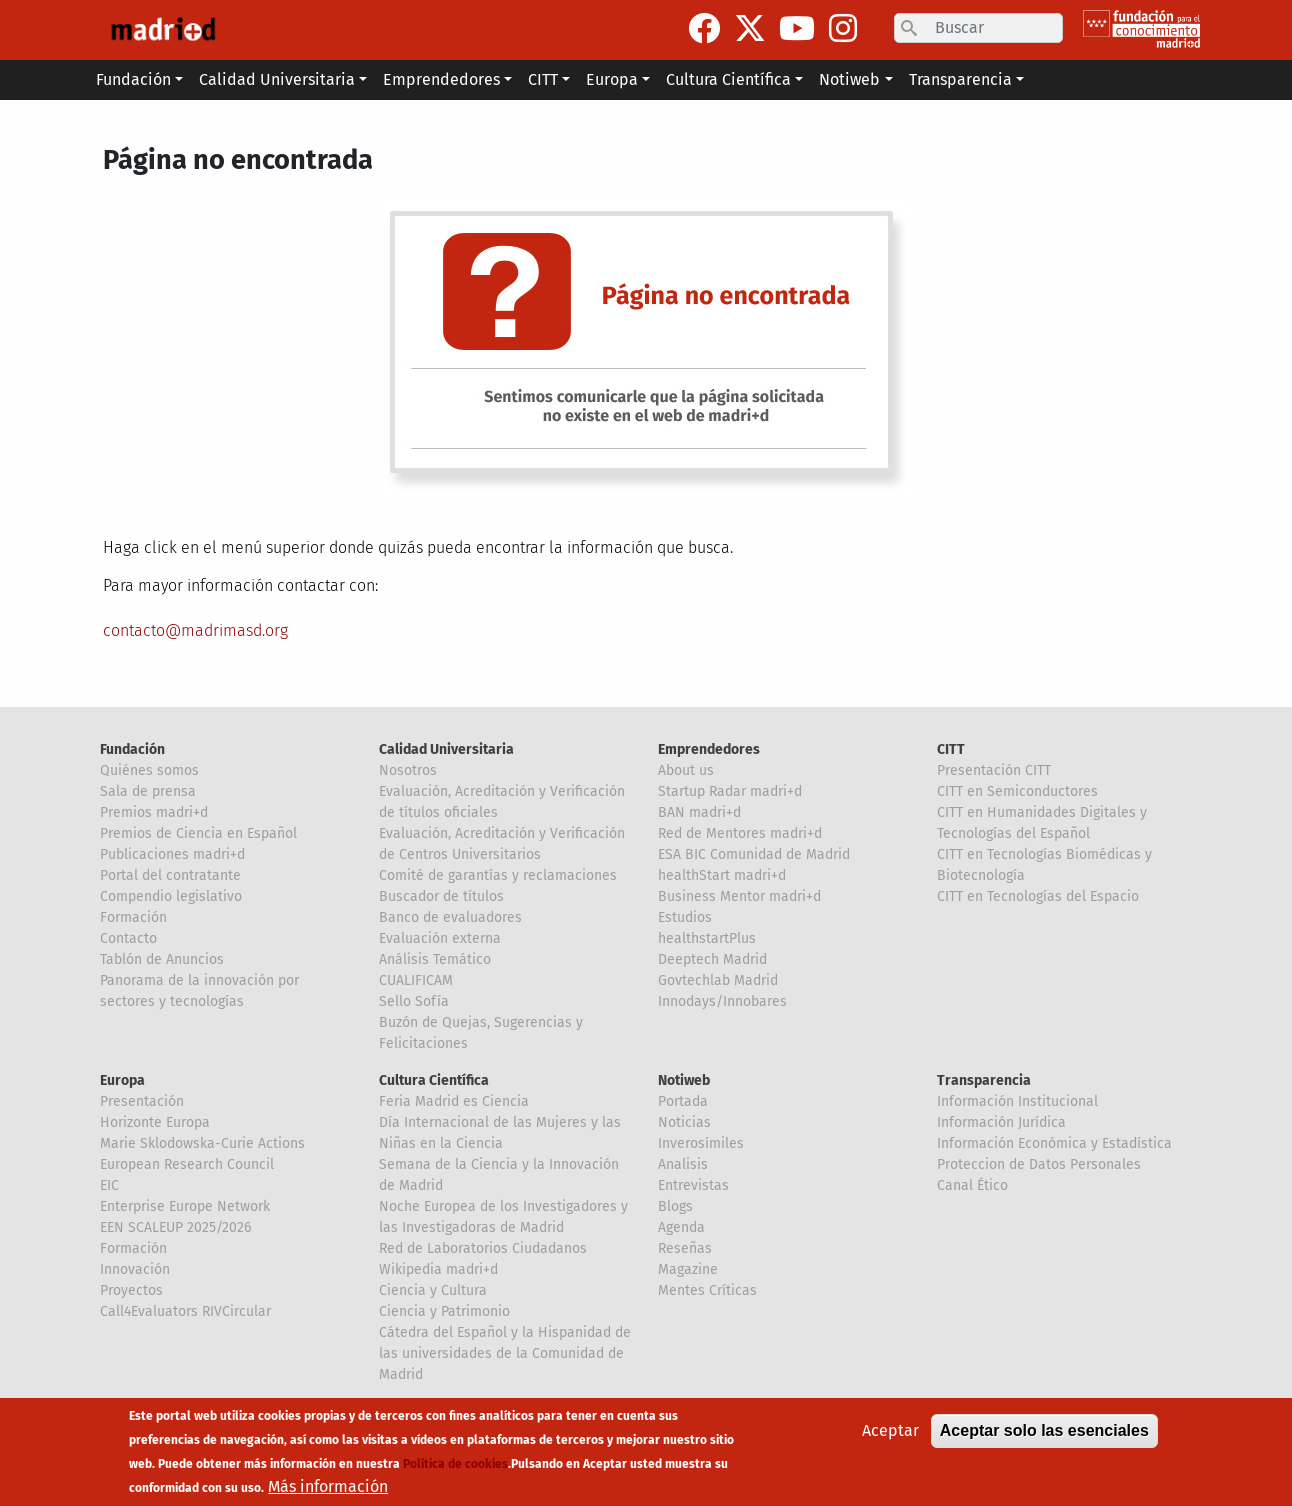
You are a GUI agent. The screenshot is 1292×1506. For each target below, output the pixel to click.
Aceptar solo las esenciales (1044, 1440)
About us (686, 770)
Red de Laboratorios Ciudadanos (483, 1248)
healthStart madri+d (722, 875)
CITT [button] (543, 79)
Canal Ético (972, 1185)
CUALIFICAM (416, 980)
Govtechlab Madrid (718, 980)
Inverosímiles (701, 1143)
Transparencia (984, 1080)
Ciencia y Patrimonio (444, 1311)
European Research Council (187, 1164)
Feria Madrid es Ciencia (454, 1101)
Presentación (142, 1101)
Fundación (132, 749)
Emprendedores (709, 749)
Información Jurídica (1001, 1122)
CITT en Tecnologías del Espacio (1038, 896)
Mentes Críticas (707, 1290)
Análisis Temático (435, 959)
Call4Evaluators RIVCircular (185, 1311)
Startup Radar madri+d (730, 791)
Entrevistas (693, 1185)
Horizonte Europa (155, 1122)
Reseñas (685, 1248)
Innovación (135, 1269)
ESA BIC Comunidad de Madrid (754, 854)
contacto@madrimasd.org (195, 630)
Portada (683, 1101)
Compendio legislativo (171, 896)
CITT (951, 749)
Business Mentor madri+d (739, 896)
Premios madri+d (154, 812)
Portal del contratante (170, 875)
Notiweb (684, 1080)
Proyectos (131, 1290)
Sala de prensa (148, 791)
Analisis (683, 1164)
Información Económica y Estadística (1054, 1143)
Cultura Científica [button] (728, 79)
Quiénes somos (149, 770)
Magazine (688, 1269)
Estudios (685, 917)
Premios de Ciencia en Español (198, 833)
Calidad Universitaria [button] (277, 79)
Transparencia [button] (960, 79)
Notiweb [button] (849, 79)
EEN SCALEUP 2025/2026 (175, 1227)
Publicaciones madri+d (172, 854)
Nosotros (408, 770)
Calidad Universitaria (446, 749)
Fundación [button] (133, 79)
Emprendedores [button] (441, 79)
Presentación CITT (994, 770)
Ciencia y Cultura (433, 1290)
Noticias (684, 1122)
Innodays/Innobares (722, 1001)
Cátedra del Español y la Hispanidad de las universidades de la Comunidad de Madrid (505, 1353)
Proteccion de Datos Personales (1039, 1164)
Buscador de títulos (441, 896)
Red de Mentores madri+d (740, 833)
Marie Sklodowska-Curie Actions (202, 1143)
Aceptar (890, 1440)
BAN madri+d (699, 812)
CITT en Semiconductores (1017, 791)
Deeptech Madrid (712, 959)
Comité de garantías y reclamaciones (498, 875)
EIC (109, 1185)
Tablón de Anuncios (162, 959)
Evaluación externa (440, 938)
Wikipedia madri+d (438, 1269)
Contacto (128, 938)
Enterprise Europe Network (185, 1206)
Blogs (675, 1206)
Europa (122, 1080)
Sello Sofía (414, 1001)
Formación (133, 917)
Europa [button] (612, 79)
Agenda (681, 1227)
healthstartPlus (707, 938)
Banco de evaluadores (450, 917)
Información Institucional (1017, 1101)
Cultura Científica (434, 1080)
